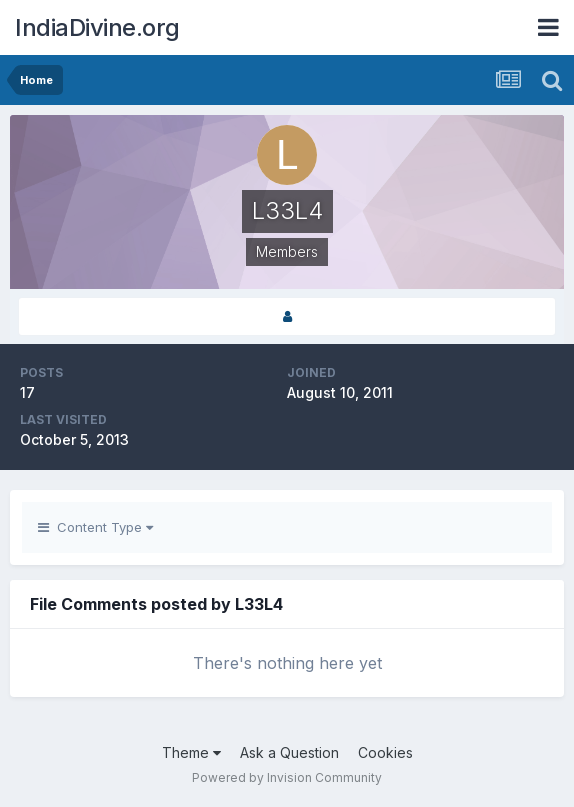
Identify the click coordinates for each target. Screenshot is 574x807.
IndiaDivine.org (97, 27)
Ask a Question (289, 752)
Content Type (95, 527)
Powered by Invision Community (287, 777)
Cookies (385, 752)
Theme (191, 752)
